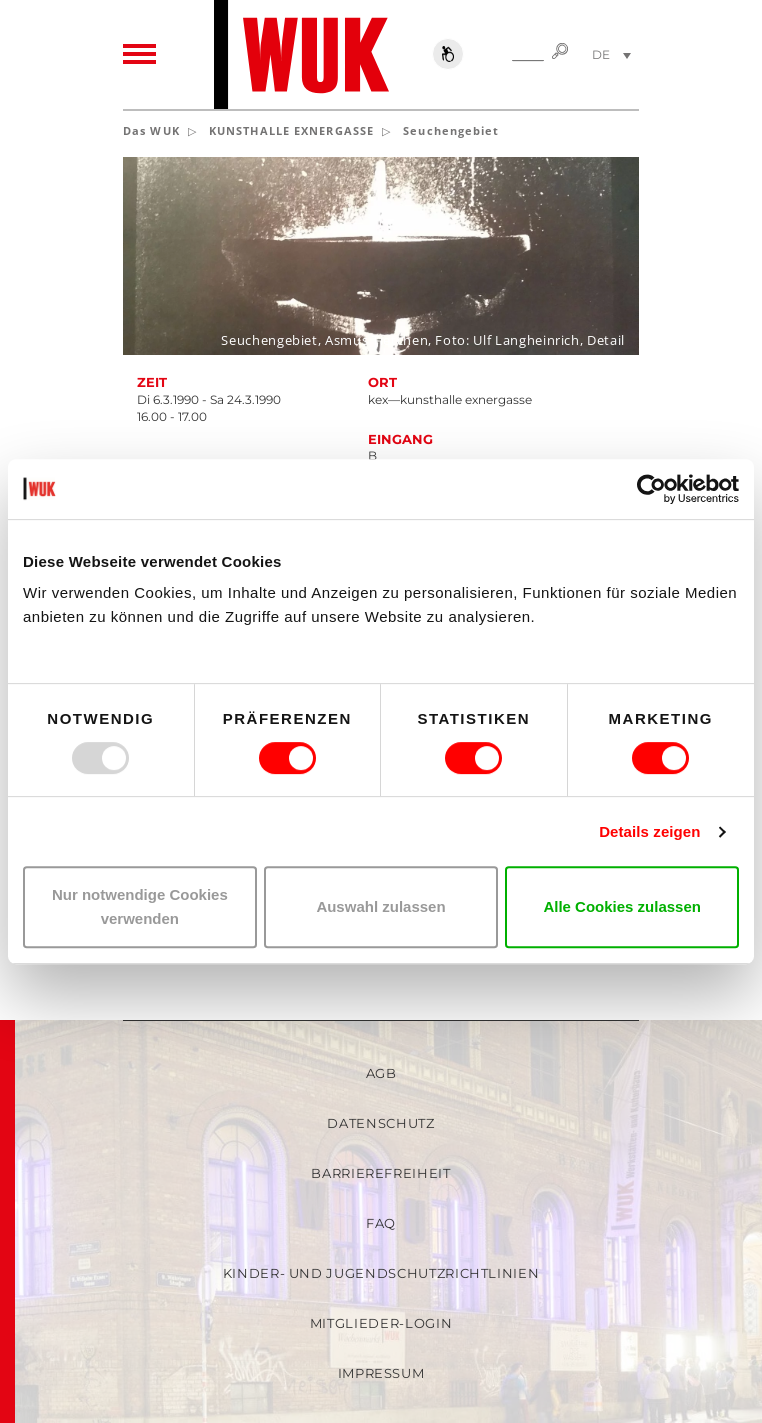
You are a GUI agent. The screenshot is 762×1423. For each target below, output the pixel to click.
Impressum (381, 1373)
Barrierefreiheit (380, 1173)
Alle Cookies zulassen (622, 906)
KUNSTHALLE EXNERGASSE (291, 130)
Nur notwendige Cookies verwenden (140, 906)
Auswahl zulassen (380, 906)
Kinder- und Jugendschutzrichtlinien (381, 1273)
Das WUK (151, 130)
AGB (381, 1073)
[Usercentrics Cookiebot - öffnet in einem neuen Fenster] (651, 489)
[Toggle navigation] (139, 55)
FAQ (381, 1223)
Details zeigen (649, 831)
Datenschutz (380, 1123)
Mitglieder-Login (381, 1323)
